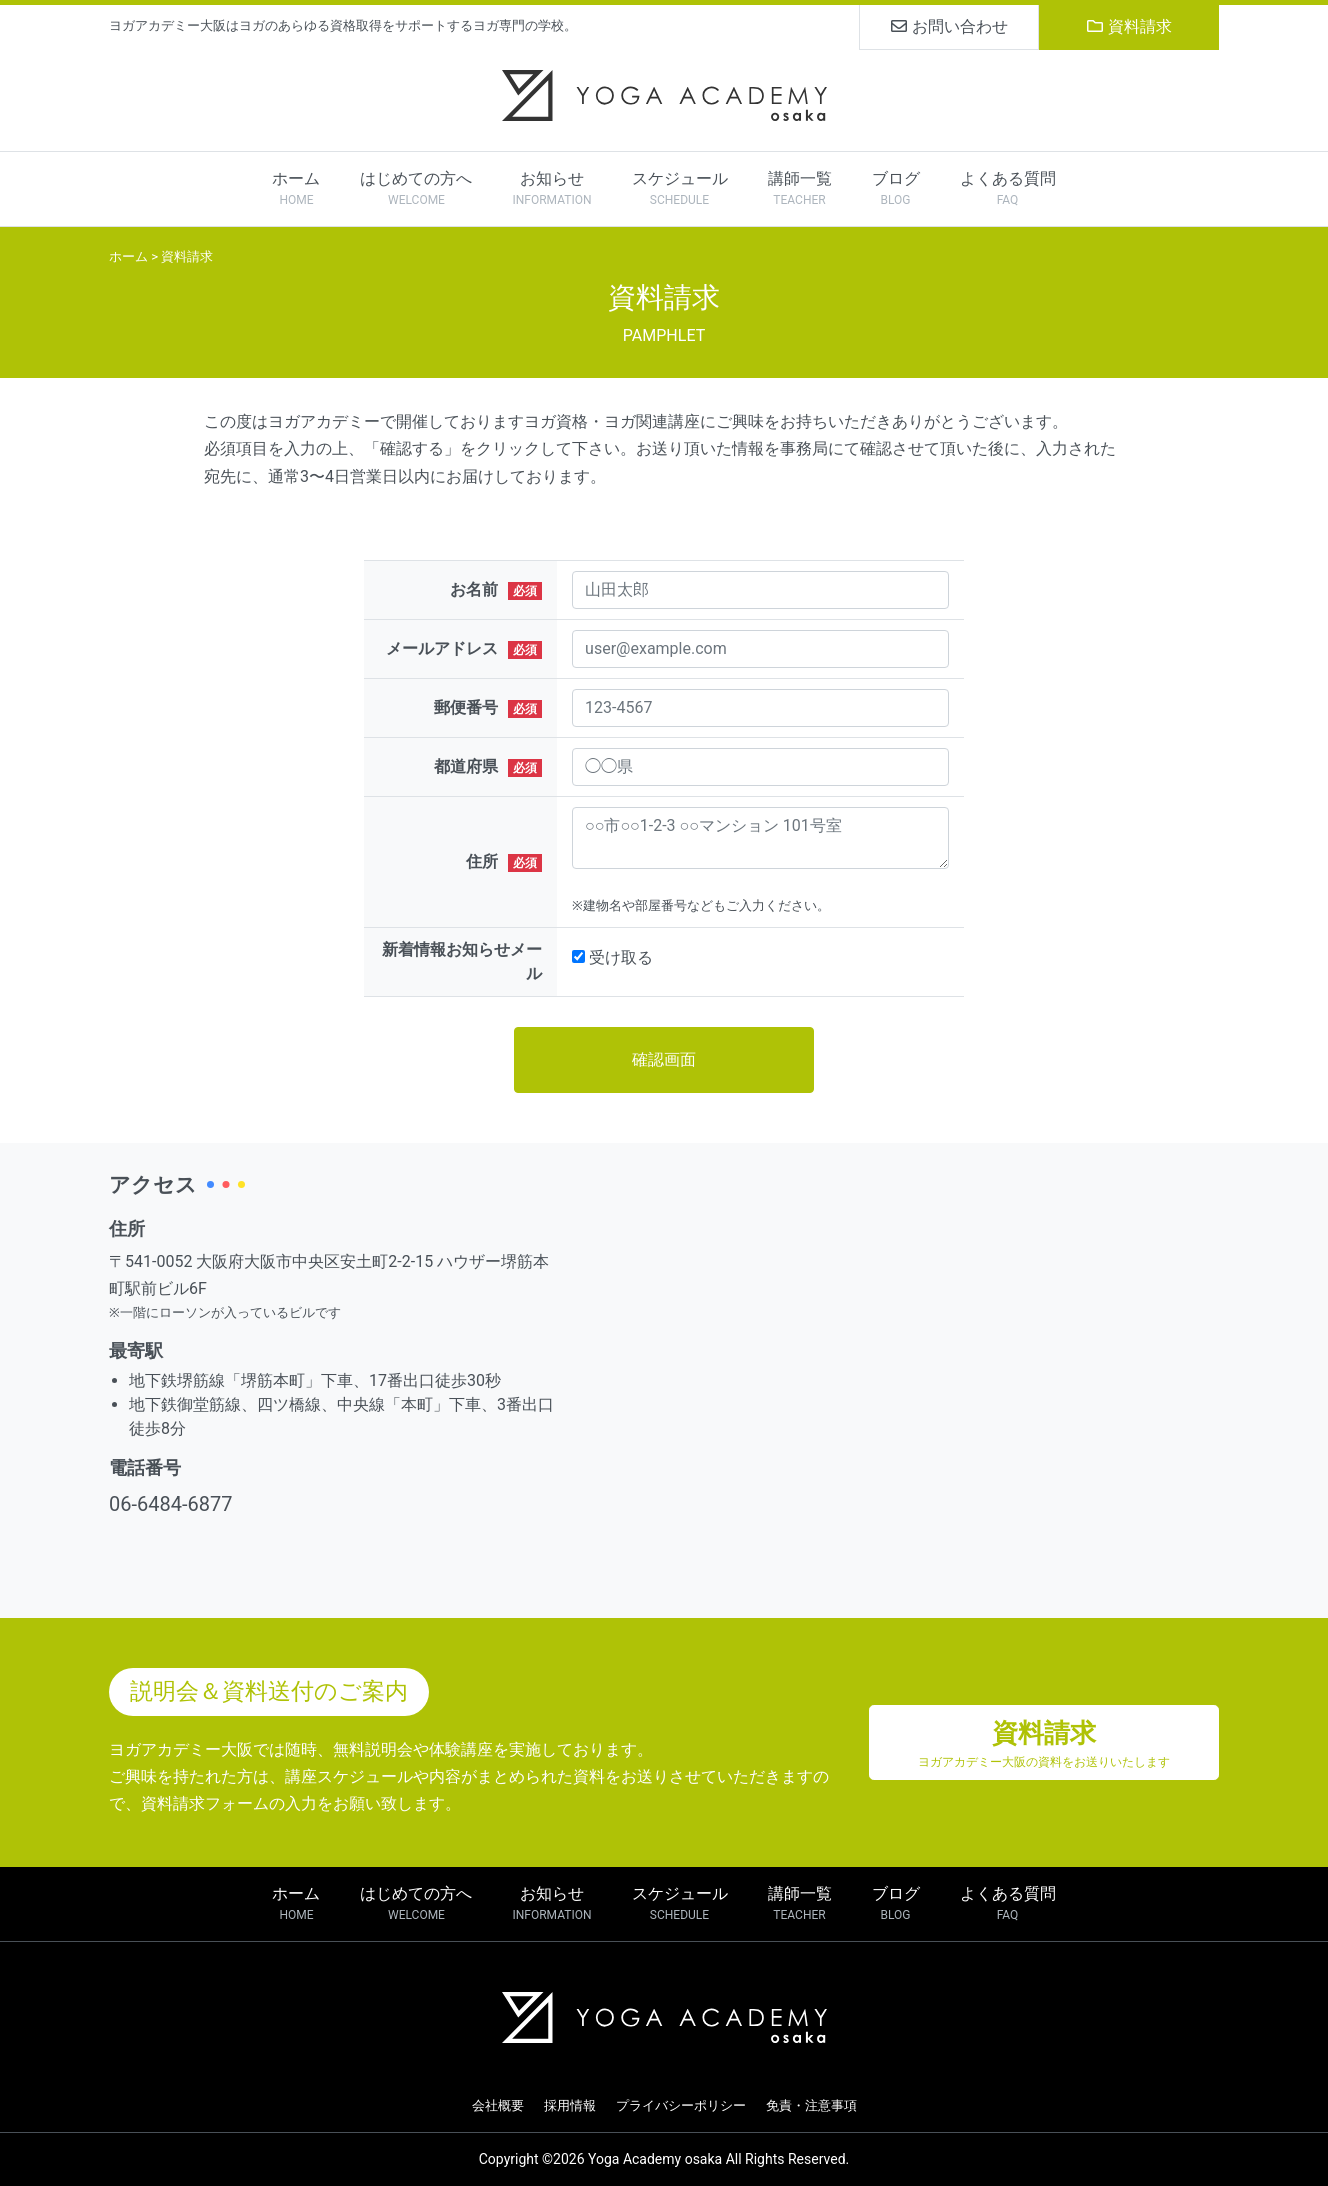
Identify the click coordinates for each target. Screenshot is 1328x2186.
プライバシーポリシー (681, 2105)
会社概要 (498, 2105)
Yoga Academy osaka (655, 2159)
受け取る (621, 957)
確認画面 (664, 1059)
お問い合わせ (949, 26)
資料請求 (1129, 26)
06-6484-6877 (170, 1504)
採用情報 (570, 2105)
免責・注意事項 (811, 2105)
